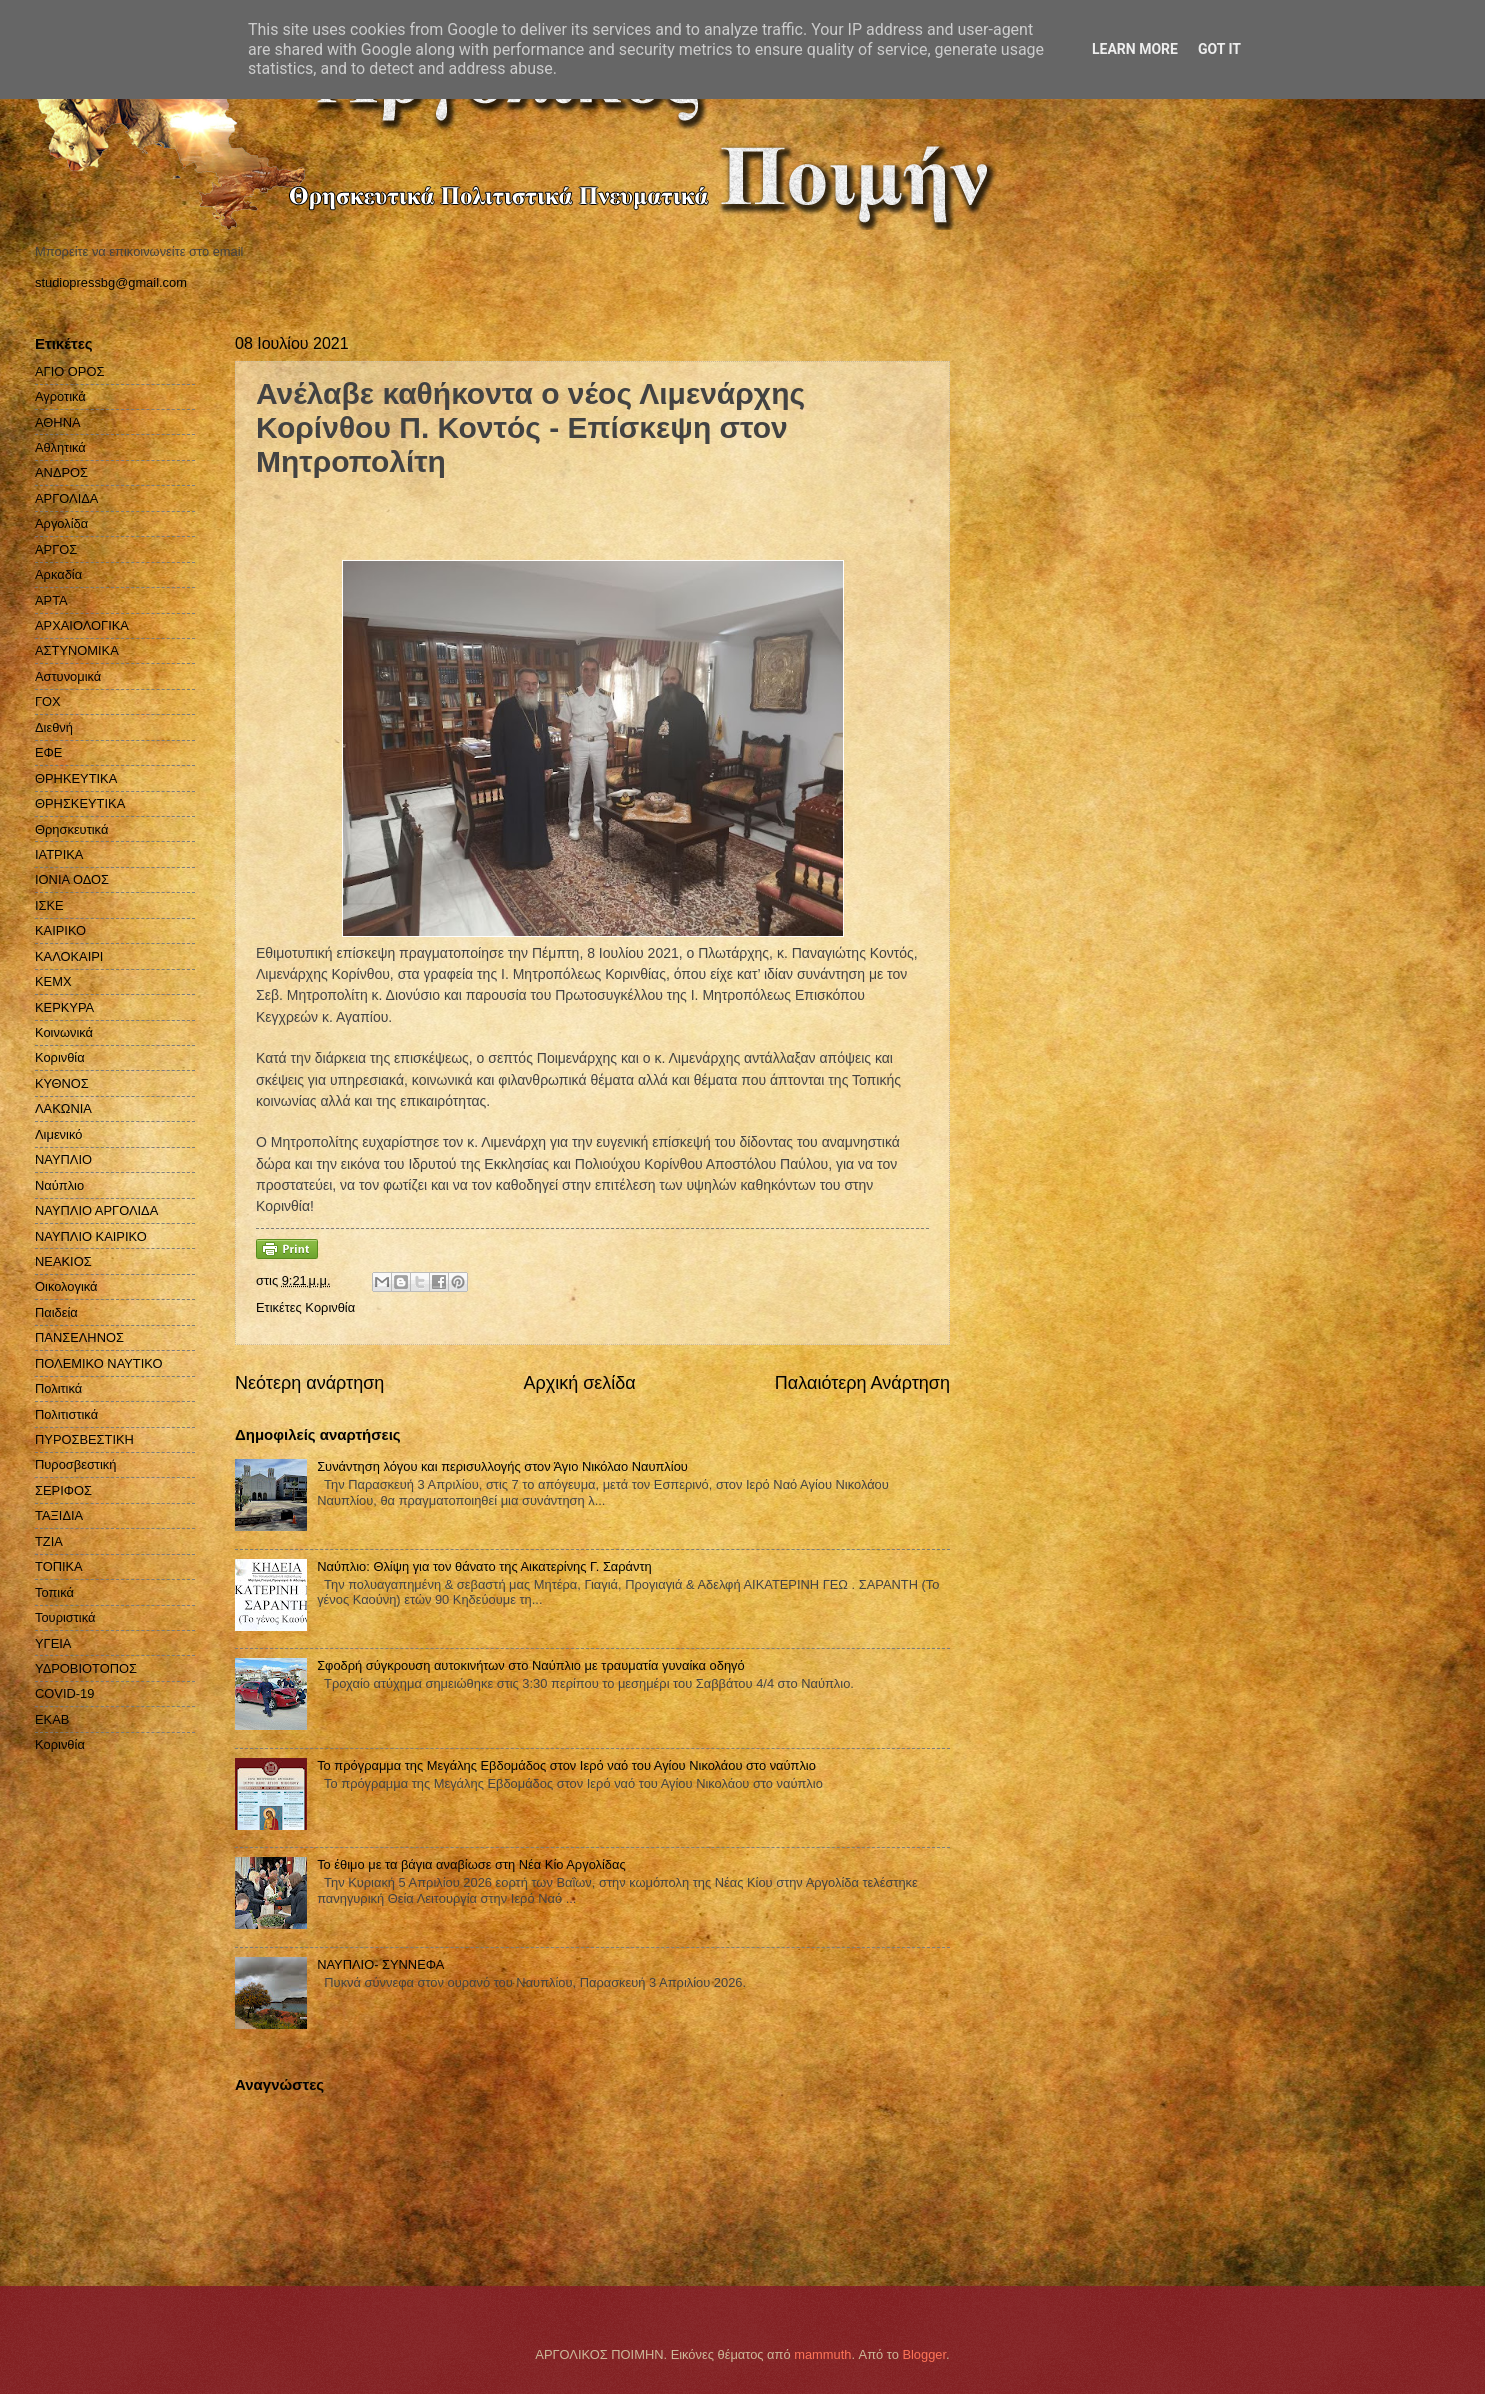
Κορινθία (60, 1057)
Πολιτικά (58, 1388)
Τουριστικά (65, 1617)
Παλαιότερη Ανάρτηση (862, 1383)
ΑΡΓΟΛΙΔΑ (66, 498)
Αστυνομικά (68, 676)
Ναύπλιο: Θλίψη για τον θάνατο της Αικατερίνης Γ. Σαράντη (484, 1566)
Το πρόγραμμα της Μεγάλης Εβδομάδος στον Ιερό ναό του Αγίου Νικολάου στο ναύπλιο (566, 1765)
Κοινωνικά (64, 1032)
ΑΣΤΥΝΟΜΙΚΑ (77, 650)
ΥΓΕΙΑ (53, 1643)
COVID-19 (64, 1693)
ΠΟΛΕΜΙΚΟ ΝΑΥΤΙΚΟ (99, 1363)
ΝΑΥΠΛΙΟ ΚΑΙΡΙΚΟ (91, 1236)
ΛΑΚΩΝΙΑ (63, 1108)
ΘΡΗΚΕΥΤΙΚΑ (76, 778)
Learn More (1135, 49)
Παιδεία (56, 1312)
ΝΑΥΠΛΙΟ (63, 1159)
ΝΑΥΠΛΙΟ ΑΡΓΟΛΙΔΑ (96, 1210)
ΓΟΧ (48, 701)
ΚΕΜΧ (53, 981)
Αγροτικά (60, 396)
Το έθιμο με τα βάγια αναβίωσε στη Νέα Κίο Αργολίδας (471, 1864)
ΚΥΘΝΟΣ (62, 1083)
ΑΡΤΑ (51, 600)
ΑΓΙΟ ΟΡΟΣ (69, 371)
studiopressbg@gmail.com (111, 282)
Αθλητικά (60, 447)
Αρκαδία (58, 574)
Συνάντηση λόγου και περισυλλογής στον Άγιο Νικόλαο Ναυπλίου (502, 1466)
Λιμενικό (58, 1134)
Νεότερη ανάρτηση (309, 1383)
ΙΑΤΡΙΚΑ (59, 854)
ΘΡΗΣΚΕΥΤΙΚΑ (80, 803)
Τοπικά (54, 1592)
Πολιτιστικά (66, 1414)
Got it (1219, 49)
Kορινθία (330, 1307)
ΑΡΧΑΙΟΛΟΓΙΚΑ (82, 625)
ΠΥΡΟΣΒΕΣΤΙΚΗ (84, 1439)
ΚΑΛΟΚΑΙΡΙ (69, 956)
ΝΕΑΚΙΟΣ (63, 1261)
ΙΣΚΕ (49, 905)
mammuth (822, 2354)
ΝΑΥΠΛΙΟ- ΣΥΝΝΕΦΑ (380, 1964)
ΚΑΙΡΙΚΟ (60, 930)
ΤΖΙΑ (49, 1541)
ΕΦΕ (48, 752)
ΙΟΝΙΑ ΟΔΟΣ (72, 879)
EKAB (52, 1719)
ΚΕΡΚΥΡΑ (64, 1007)
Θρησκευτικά (71, 829)
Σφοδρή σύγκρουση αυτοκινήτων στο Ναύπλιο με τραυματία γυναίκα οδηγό (531, 1665)
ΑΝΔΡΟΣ (61, 472)
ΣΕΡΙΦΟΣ (63, 1490)
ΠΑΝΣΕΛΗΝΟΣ (79, 1337)
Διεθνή (54, 727)
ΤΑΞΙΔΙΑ (59, 1515)
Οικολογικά (66, 1286)
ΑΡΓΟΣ (56, 549)
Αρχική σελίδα (579, 1383)
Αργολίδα (61, 523)
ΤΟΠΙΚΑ (59, 1566)
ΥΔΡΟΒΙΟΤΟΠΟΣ (86, 1668)
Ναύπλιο (59, 1185)
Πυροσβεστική (75, 1464)
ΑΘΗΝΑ (58, 422)
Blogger (924, 2354)
